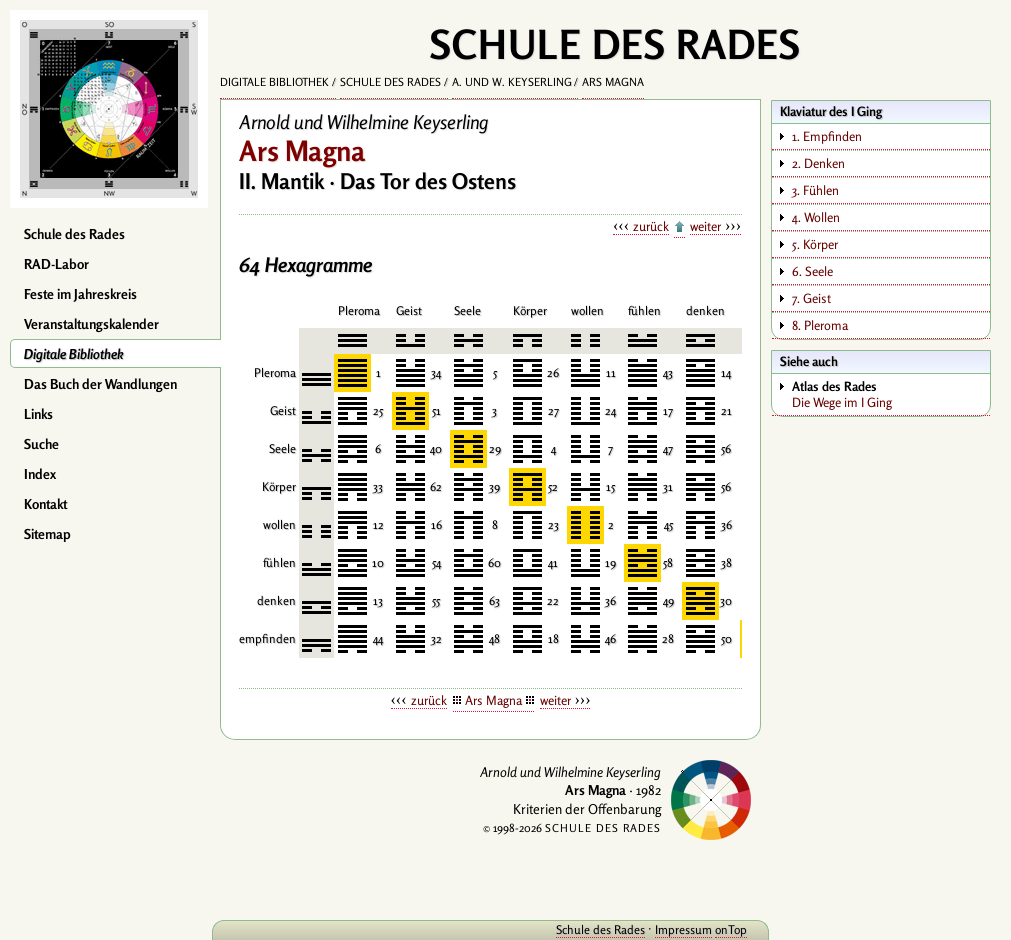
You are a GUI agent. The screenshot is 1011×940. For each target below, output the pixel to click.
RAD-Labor (56, 264)
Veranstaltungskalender (91, 324)
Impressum (683, 929)
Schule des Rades (74, 234)
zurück (651, 226)
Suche (41, 444)
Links (38, 414)
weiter (705, 226)
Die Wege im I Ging (890, 394)
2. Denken (818, 163)
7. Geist (811, 298)
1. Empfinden (827, 136)
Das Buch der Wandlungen (100, 384)
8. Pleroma (820, 325)
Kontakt (45, 504)
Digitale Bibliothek (74, 354)
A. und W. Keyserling (512, 82)
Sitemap (47, 534)
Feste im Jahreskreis (80, 294)
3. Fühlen (815, 190)
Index (40, 474)
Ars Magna (613, 82)
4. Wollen (816, 217)
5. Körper (815, 244)
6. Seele (812, 271)
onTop (731, 929)
